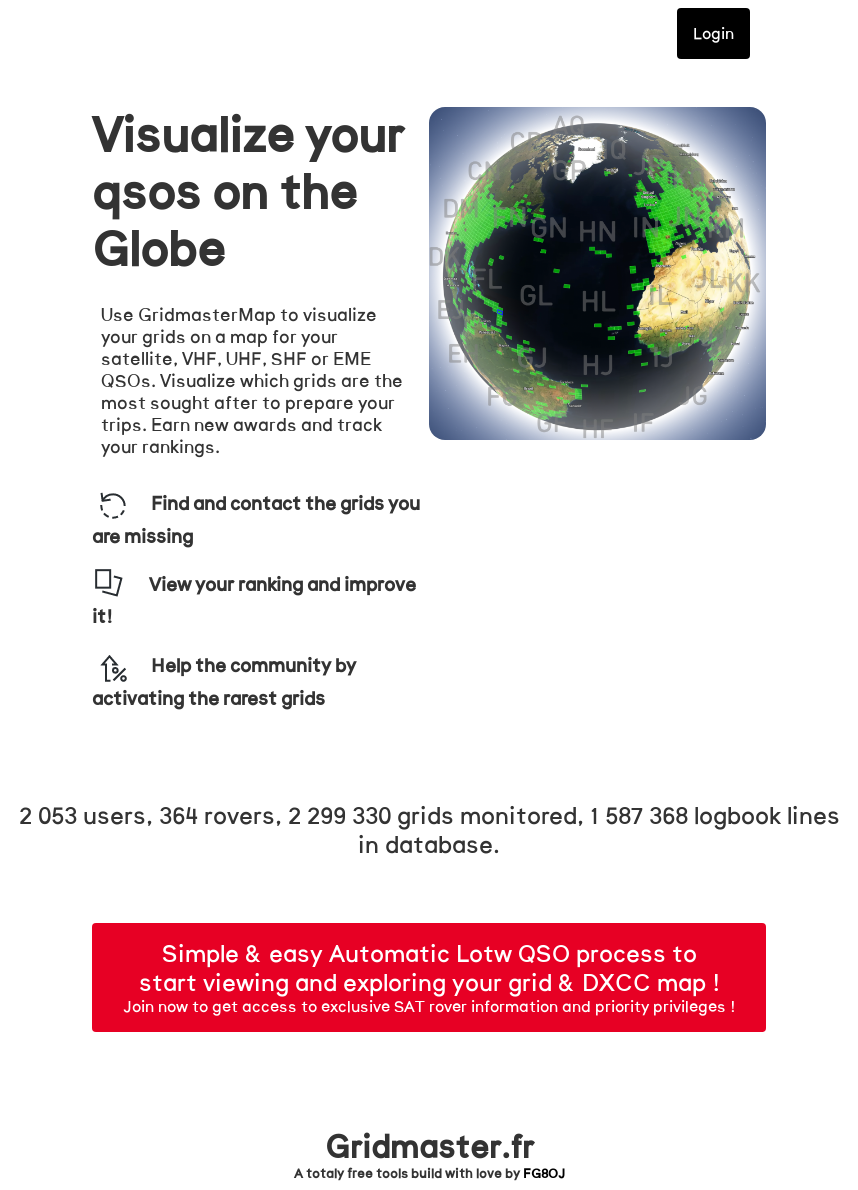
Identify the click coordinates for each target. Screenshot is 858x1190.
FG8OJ (544, 1174)
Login (713, 33)
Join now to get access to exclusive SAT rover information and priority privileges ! (429, 981)
